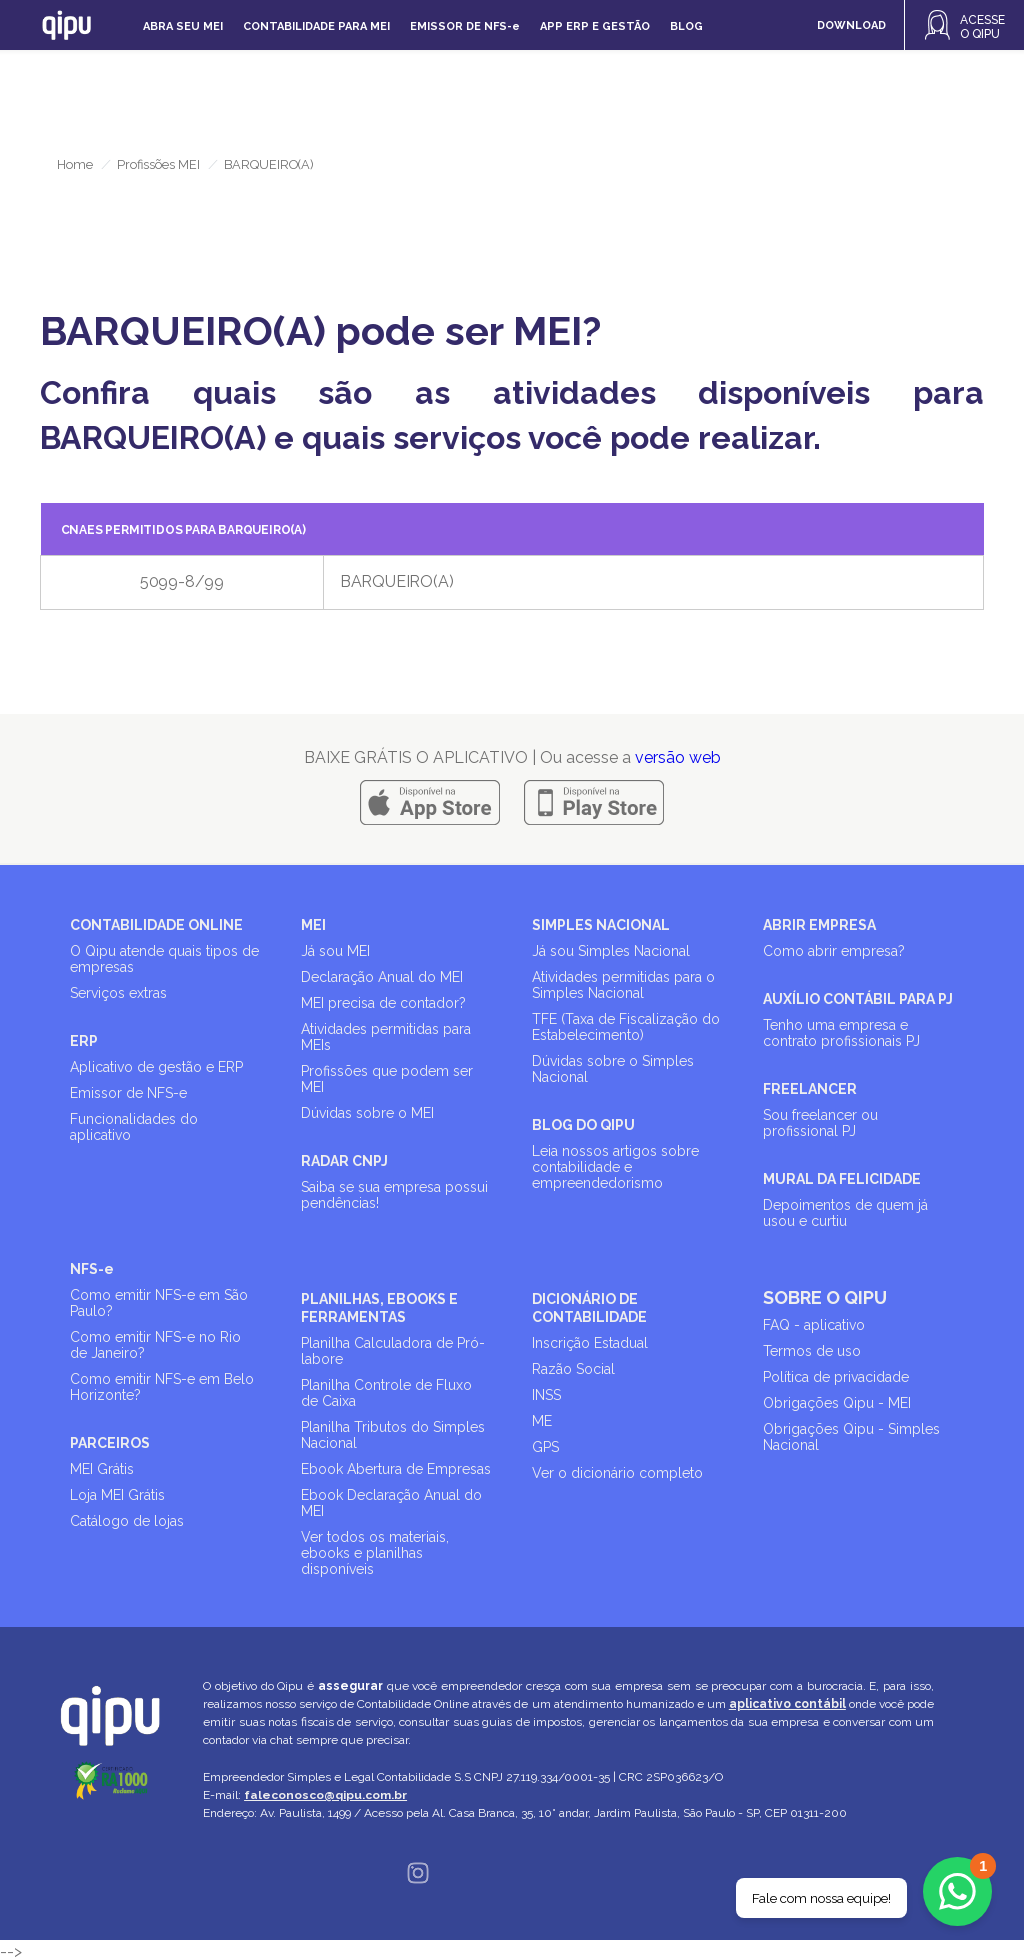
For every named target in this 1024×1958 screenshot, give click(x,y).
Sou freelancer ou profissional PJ (820, 1123)
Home (75, 164)
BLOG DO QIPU (583, 1125)
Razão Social (573, 1369)
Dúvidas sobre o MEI (367, 1113)
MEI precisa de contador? (383, 1003)
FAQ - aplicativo (814, 1325)
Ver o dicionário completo (617, 1473)
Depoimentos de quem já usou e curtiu (845, 1213)
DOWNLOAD (851, 25)
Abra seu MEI (183, 26)
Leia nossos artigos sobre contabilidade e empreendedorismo (615, 1167)
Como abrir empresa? (834, 951)
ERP (84, 1041)
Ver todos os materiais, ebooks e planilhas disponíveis (375, 1553)
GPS (545, 1447)
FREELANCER (810, 1089)
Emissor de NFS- (465, 26)
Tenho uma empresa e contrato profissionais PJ (841, 1033)
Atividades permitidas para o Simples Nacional (623, 985)
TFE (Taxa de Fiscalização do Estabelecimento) (626, 1027)
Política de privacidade (836, 1377)
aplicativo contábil (787, 1704)
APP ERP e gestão (595, 26)
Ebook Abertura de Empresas (396, 1469)
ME (542, 1421)
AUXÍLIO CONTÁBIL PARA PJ (858, 999)
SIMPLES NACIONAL (601, 925)
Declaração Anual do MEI (382, 977)
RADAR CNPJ (344, 1161)
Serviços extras (118, 993)
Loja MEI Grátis (117, 1495)
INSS (546, 1395)
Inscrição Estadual (590, 1343)
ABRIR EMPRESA (819, 925)
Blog (686, 26)
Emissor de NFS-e (128, 1093)
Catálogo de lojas (127, 1521)
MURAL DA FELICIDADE (842, 1179)
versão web (678, 757)
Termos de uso (812, 1351)
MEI (313, 925)
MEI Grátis (102, 1469)
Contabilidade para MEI (316, 26)
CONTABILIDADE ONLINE (156, 925)
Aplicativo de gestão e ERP (156, 1067)
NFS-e (92, 1269)
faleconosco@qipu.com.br (325, 1795)
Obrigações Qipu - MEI (837, 1403)
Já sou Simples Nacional (611, 951)
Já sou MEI (335, 951)
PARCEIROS (110, 1443)
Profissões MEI (158, 164)
